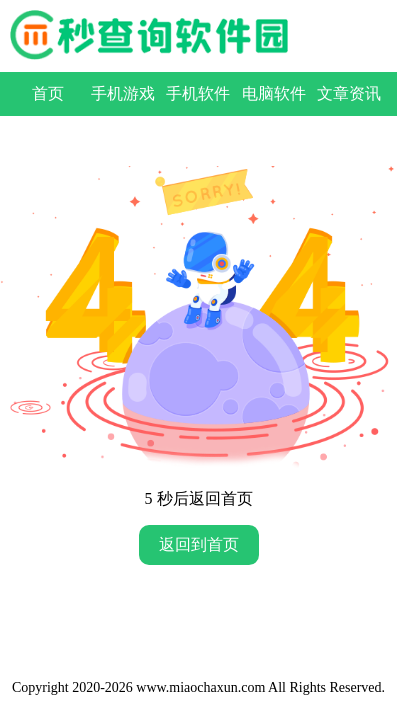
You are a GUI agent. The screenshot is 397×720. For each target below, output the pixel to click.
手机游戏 (123, 93)
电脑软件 (274, 93)
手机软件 (198, 93)
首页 (48, 93)
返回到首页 (199, 544)
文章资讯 (349, 93)
